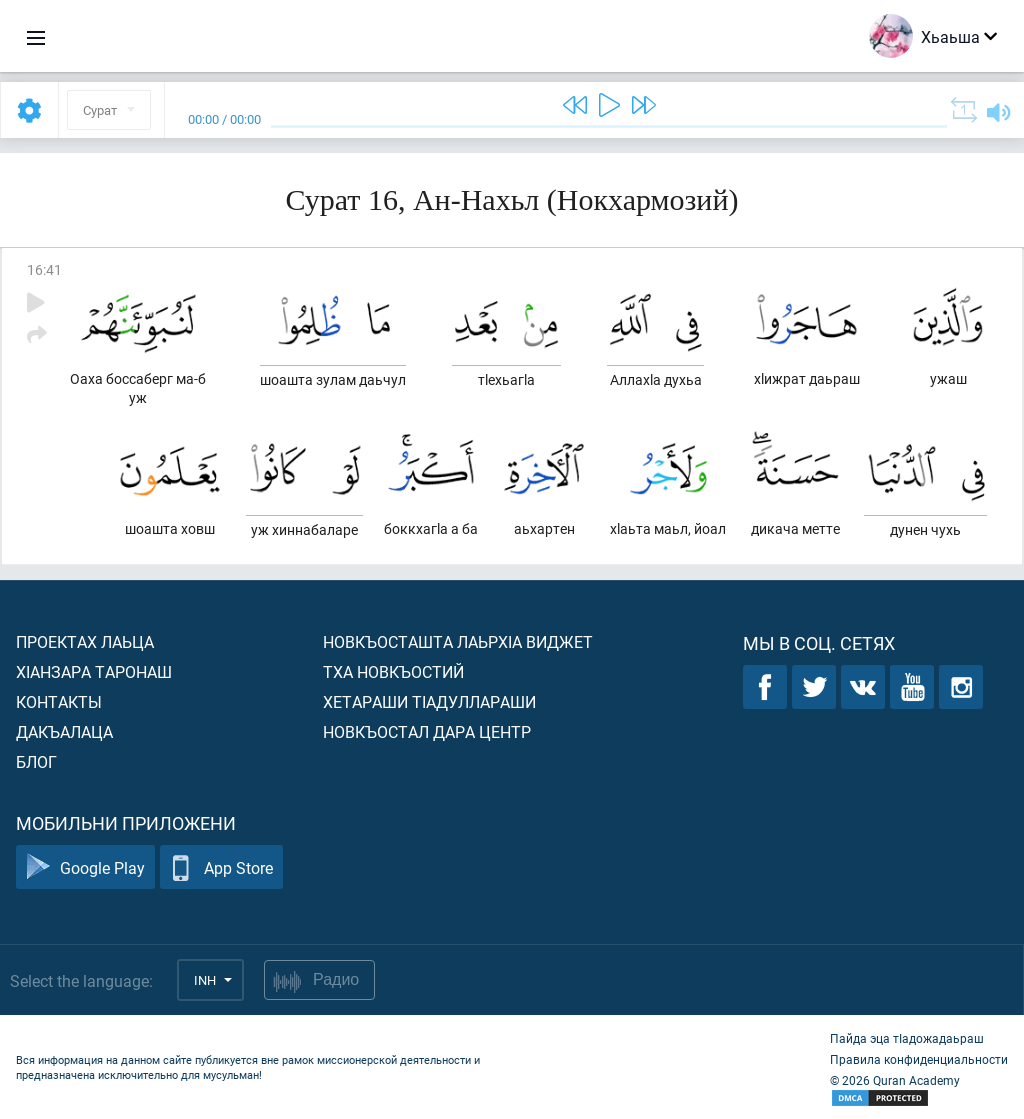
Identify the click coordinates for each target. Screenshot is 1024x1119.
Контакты (59, 701)
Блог (36, 761)
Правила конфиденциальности (919, 1059)
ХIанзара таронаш (94, 671)
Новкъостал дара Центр (427, 731)
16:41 (44, 269)
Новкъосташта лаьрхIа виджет (458, 641)
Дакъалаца (64, 731)
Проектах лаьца (85, 641)
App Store (221, 867)
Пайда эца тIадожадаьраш (907, 1038)
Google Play (85, 867)
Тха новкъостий (393, 671)
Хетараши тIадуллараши (429, 701)
